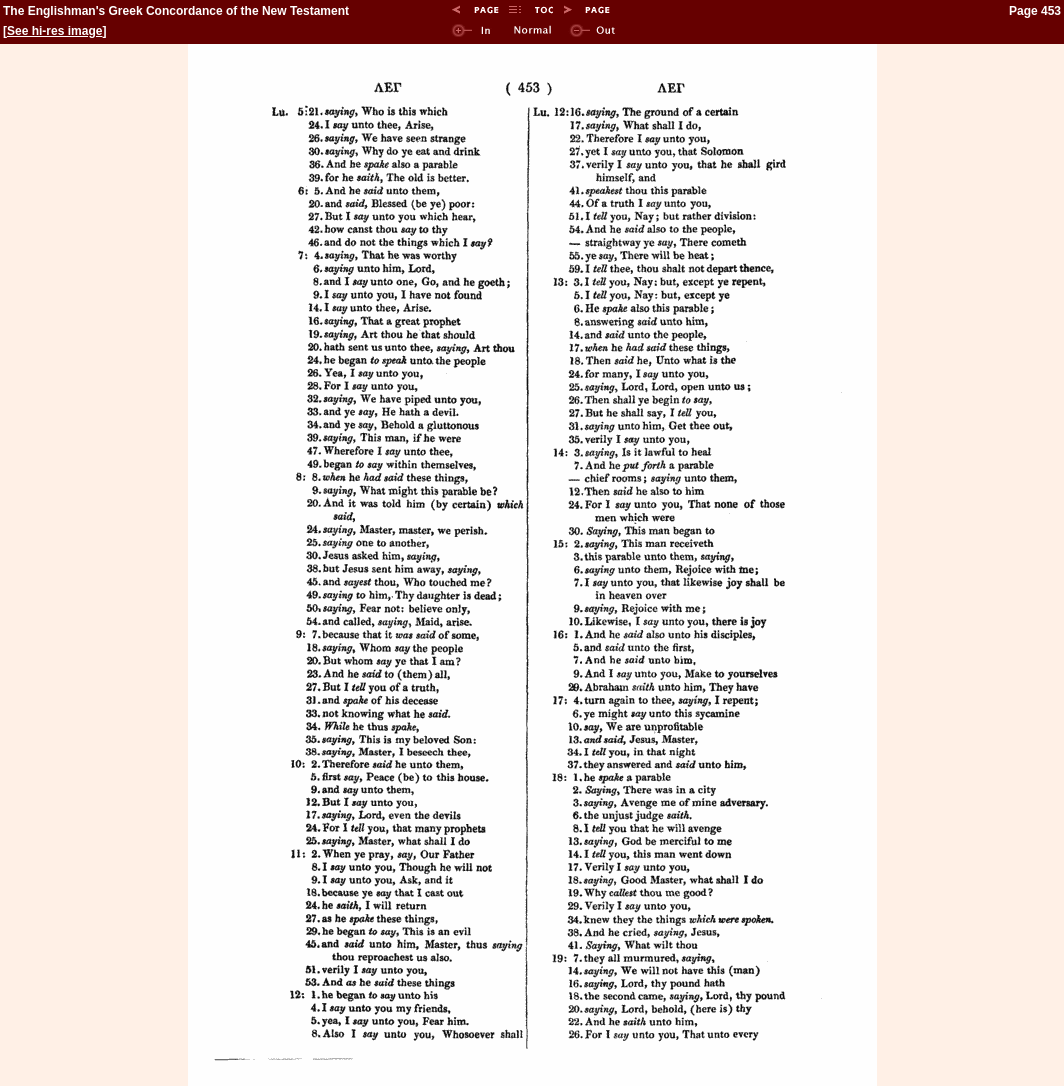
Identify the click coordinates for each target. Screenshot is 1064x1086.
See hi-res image (54, 31)
